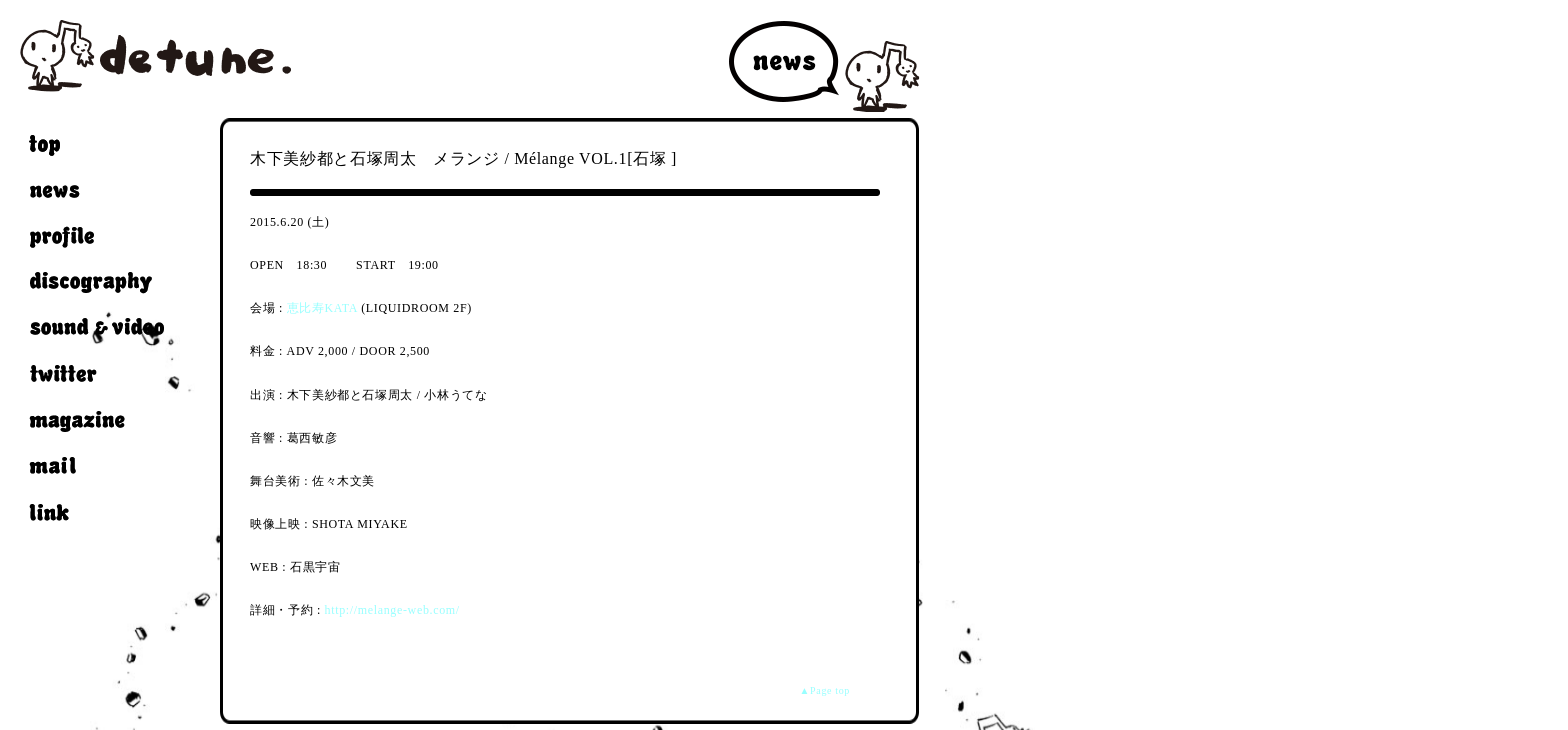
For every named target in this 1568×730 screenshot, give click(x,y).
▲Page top (825, 690)
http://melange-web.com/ (392, 610)
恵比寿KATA (322, 308)
